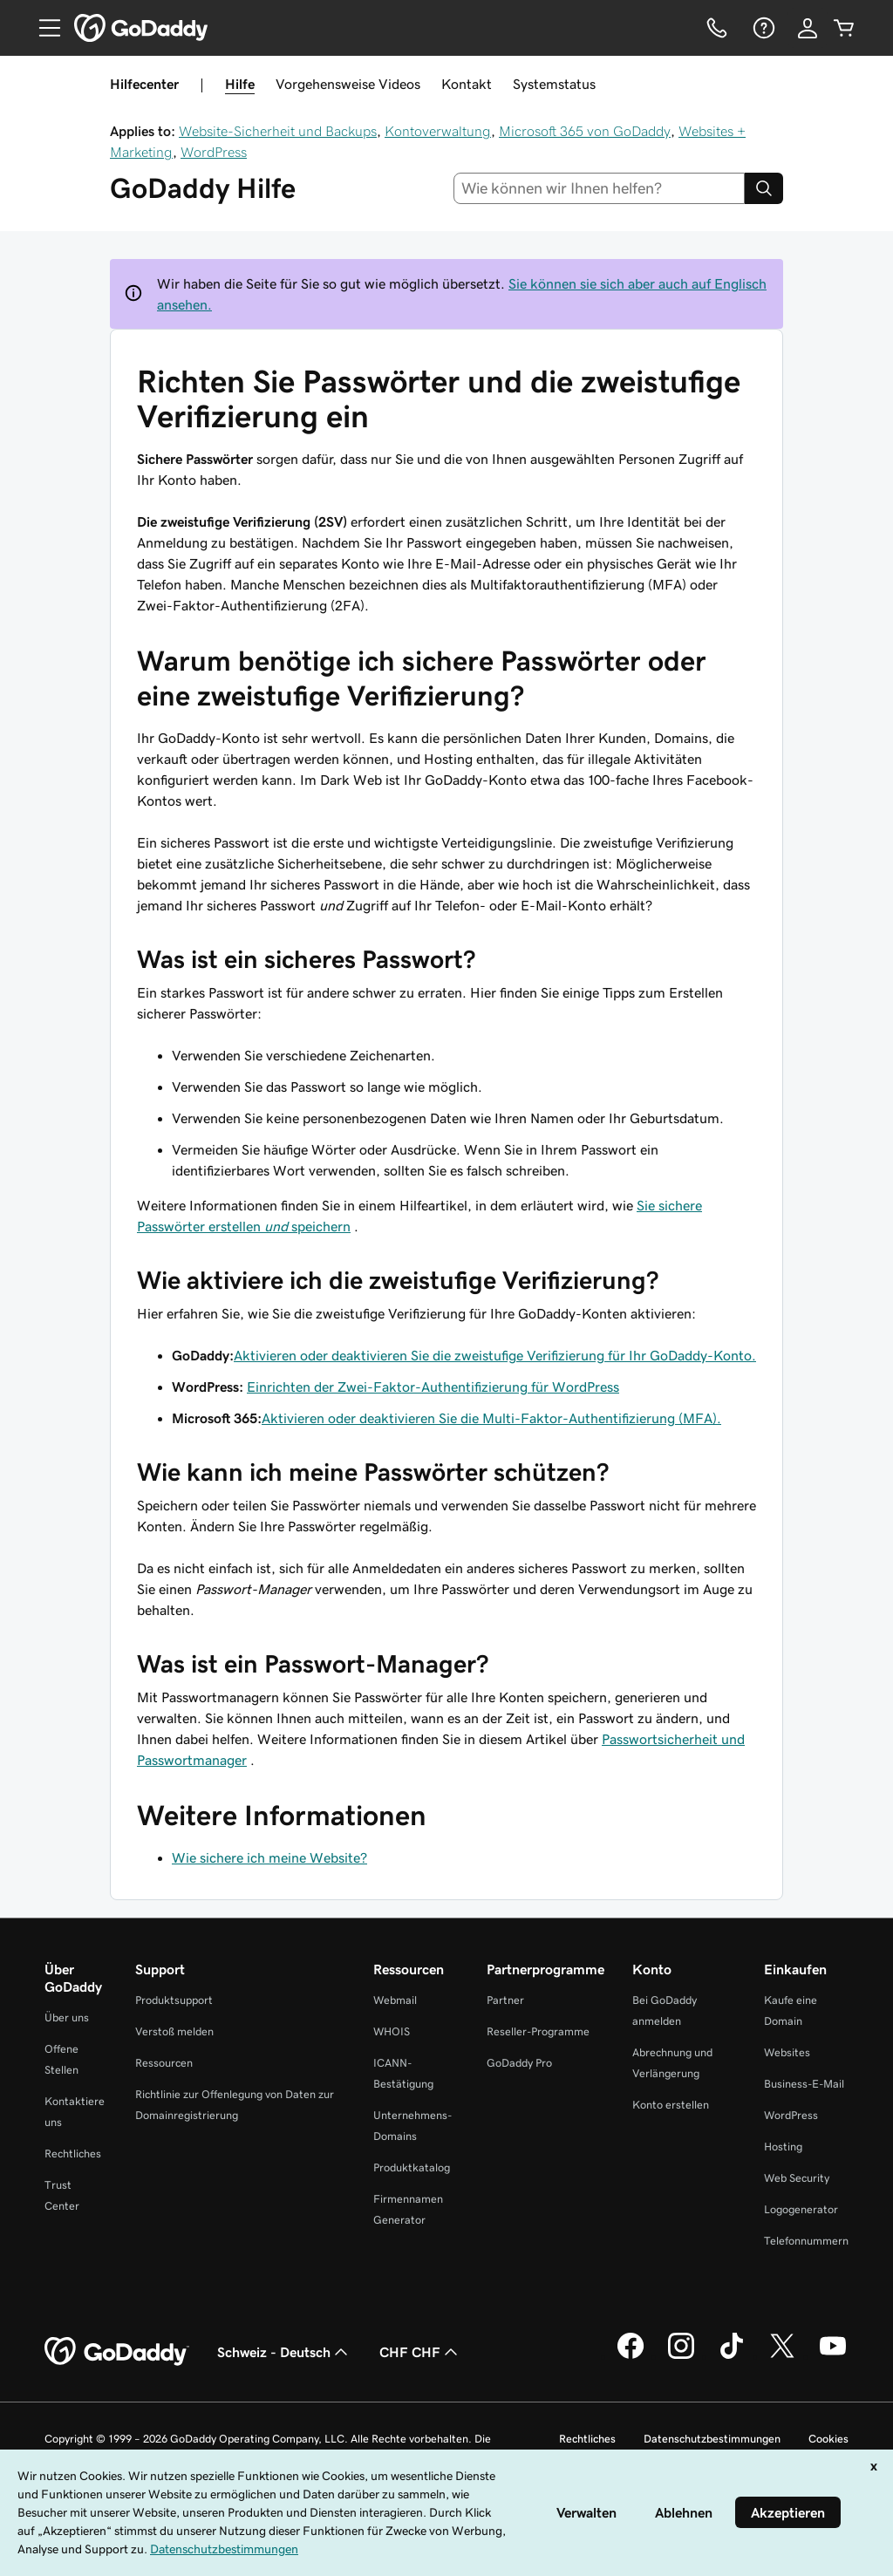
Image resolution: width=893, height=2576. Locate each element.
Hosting (783, 2146)
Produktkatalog (411, 2167)
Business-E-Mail (804, 2083)
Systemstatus (554, 84)
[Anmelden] (807, 28)
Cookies (828, 2438)
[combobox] (599, 188)
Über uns (66, 2017)
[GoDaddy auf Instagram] (681, 2356)
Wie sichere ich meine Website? (269, 1857)
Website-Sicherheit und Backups (278, 131)
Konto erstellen (670, 2104)
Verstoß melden (174, 2031)
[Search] (764, 188)
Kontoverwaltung (438, 131)
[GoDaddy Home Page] (116, 2352)
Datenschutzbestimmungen (712, 2438)
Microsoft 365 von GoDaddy (585, 131)
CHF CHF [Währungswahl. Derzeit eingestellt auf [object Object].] (420, 2351)
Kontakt (466, 84)
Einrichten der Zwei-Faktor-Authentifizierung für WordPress (433, 1387)
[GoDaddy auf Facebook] (630, 2356)
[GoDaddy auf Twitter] (782, 2356)
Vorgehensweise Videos (348, 84)
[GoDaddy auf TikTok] (731, 2356)
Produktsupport (174, 2000)
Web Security (796, 2178)
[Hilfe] (762, 28)
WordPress (214, 152)
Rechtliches (72, 2153)
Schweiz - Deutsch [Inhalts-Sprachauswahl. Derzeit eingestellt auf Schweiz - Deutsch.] (284, 2351)
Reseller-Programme (538, 2031)
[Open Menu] (43, 28)
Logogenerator (801, 2209)
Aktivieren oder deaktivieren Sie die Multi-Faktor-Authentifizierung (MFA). (491, 1418)
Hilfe (240, 84)
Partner (505, 2000)
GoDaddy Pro (519, 2062)
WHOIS (391, 2031)
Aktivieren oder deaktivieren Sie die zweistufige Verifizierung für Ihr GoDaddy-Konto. (495, 1355)
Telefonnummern (806, 2240)
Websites (787, 2052)
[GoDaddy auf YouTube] (833, 2356)
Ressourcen (164, 2062)
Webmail (395, 2000)
